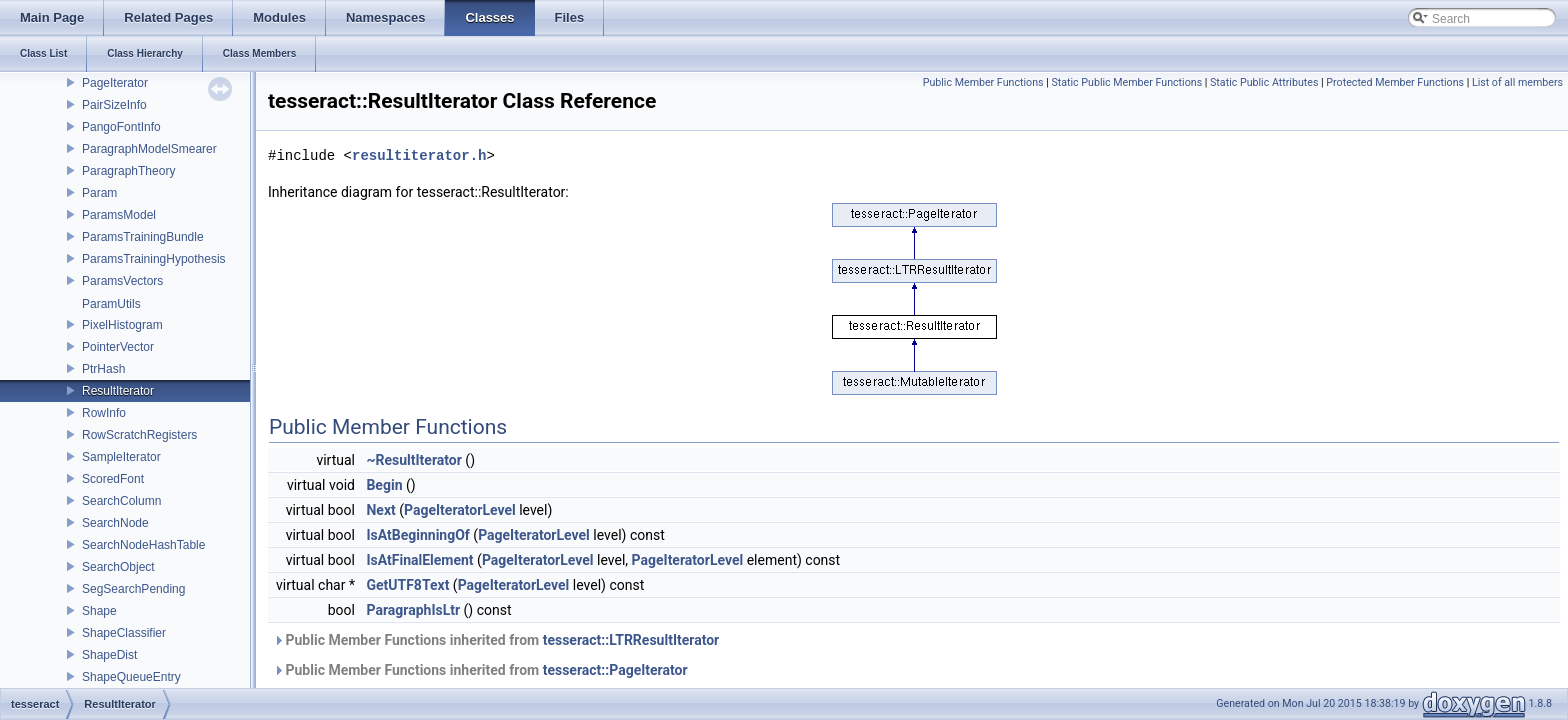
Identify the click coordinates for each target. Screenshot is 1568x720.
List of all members (1517, 82)
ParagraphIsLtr (413, 610)
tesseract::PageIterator (615, 670)
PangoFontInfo (121, 127)
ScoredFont (113, 479)
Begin (384, 485)
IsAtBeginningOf (417, 535)
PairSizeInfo (114, 105)
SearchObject (118, 567)
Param (99, 193)
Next (380, 510)
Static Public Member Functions (1126, 82)
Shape (99, 611)
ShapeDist (109, 655)
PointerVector (118, 347)
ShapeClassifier (124, 633)
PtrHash (103, 369)
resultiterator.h (419, 155)
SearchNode (115, 523)
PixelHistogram (122, 325)
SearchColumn (121, 501)
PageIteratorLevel (460, 510)
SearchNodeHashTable (143, 545)
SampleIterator (121, 457)
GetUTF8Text (407, 585)
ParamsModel (119, 215)
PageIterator (115, 83)
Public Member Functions (983, 82)
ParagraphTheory (128, 171)
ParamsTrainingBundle (143, 237)
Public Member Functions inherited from (496, 640)
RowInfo (104, 413)
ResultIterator (118, 391)
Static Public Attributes (1264, 82)
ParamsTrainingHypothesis (154, 259)
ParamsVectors (122, 281)
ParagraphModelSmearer (149, 149)
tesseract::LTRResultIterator (631, 640)
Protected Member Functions (1395, 82)
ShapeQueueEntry (131, 677)
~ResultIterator (413, 460)
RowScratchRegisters (139, 435)
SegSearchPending (133, 589)
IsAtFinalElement (419, 560)
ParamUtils (111, 304)
